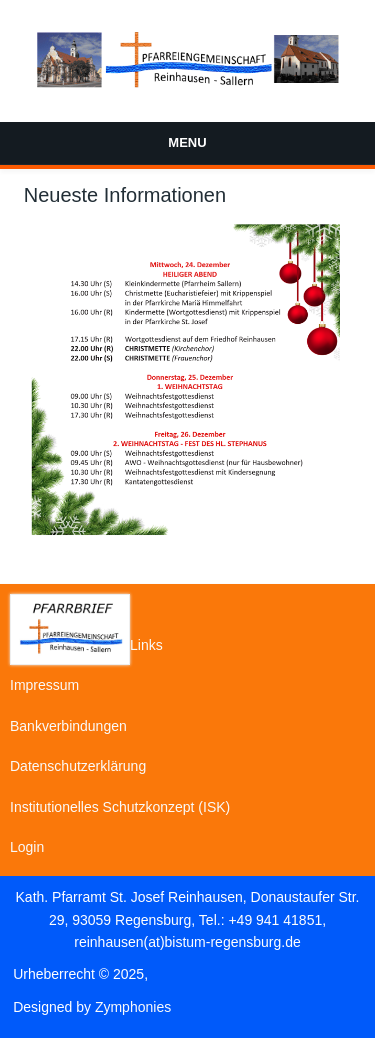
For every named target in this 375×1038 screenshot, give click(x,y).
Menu (187, 142)
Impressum (44, 685)
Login (27, 847)
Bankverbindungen (68, 726)
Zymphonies (133, 1007)
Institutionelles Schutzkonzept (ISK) (120, 807)
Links (146, 645)
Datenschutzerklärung (78, 766)
